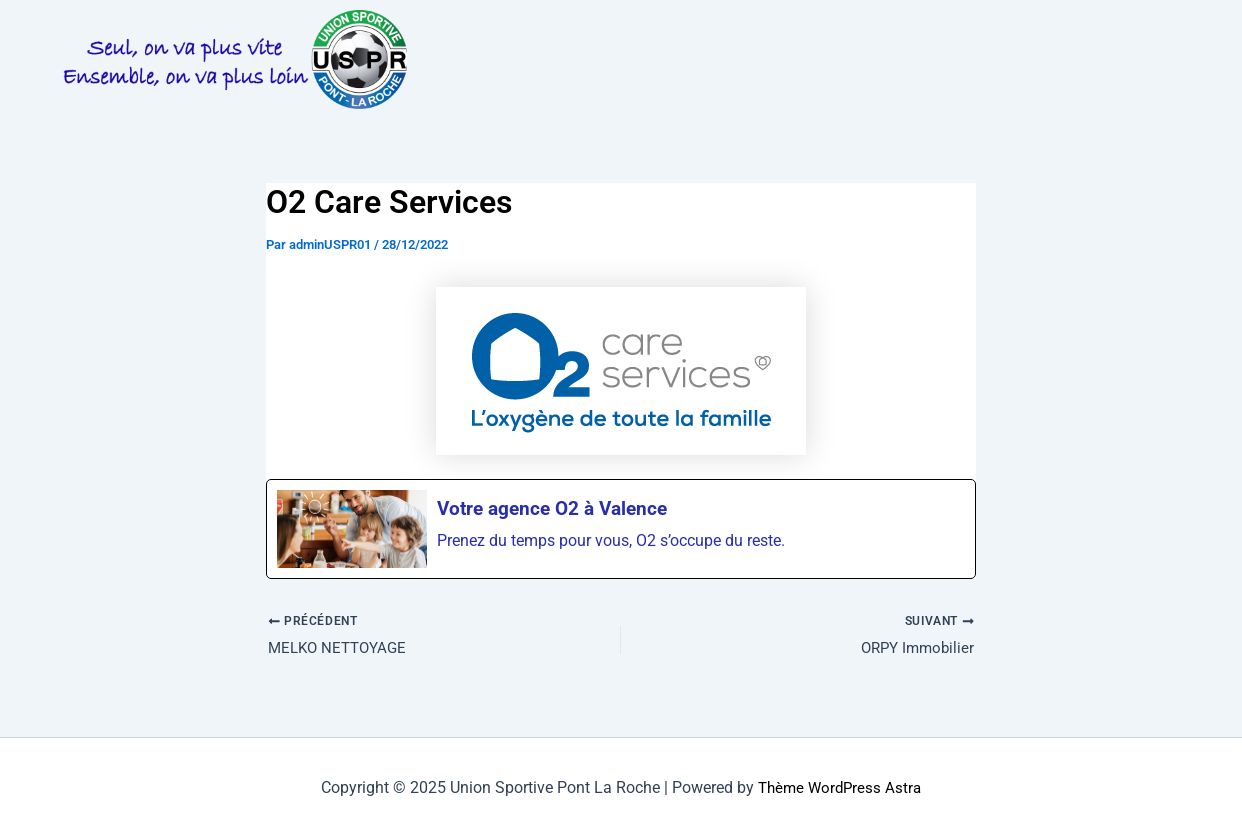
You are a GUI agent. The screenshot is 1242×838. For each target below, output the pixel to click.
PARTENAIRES (501, 81)
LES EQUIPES (1003, 33)
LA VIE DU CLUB (508, 33)
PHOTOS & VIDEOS (851, 33)
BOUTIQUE (628, 81)
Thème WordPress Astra (840, 787)
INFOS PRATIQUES (679, 33)
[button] (508, 34)
